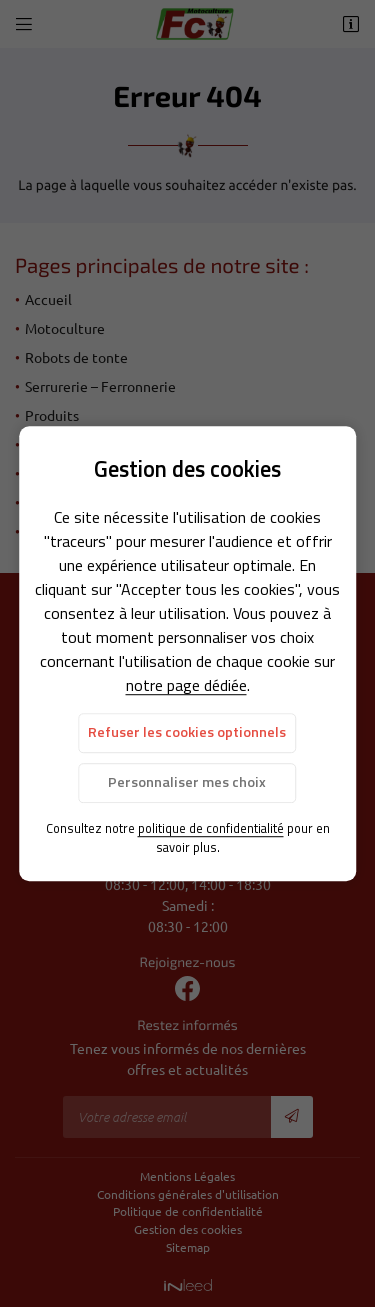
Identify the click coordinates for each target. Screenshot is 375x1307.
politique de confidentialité (211, 828)
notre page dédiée (186, 686)
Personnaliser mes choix (187, 782)
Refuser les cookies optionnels (187, 733)
